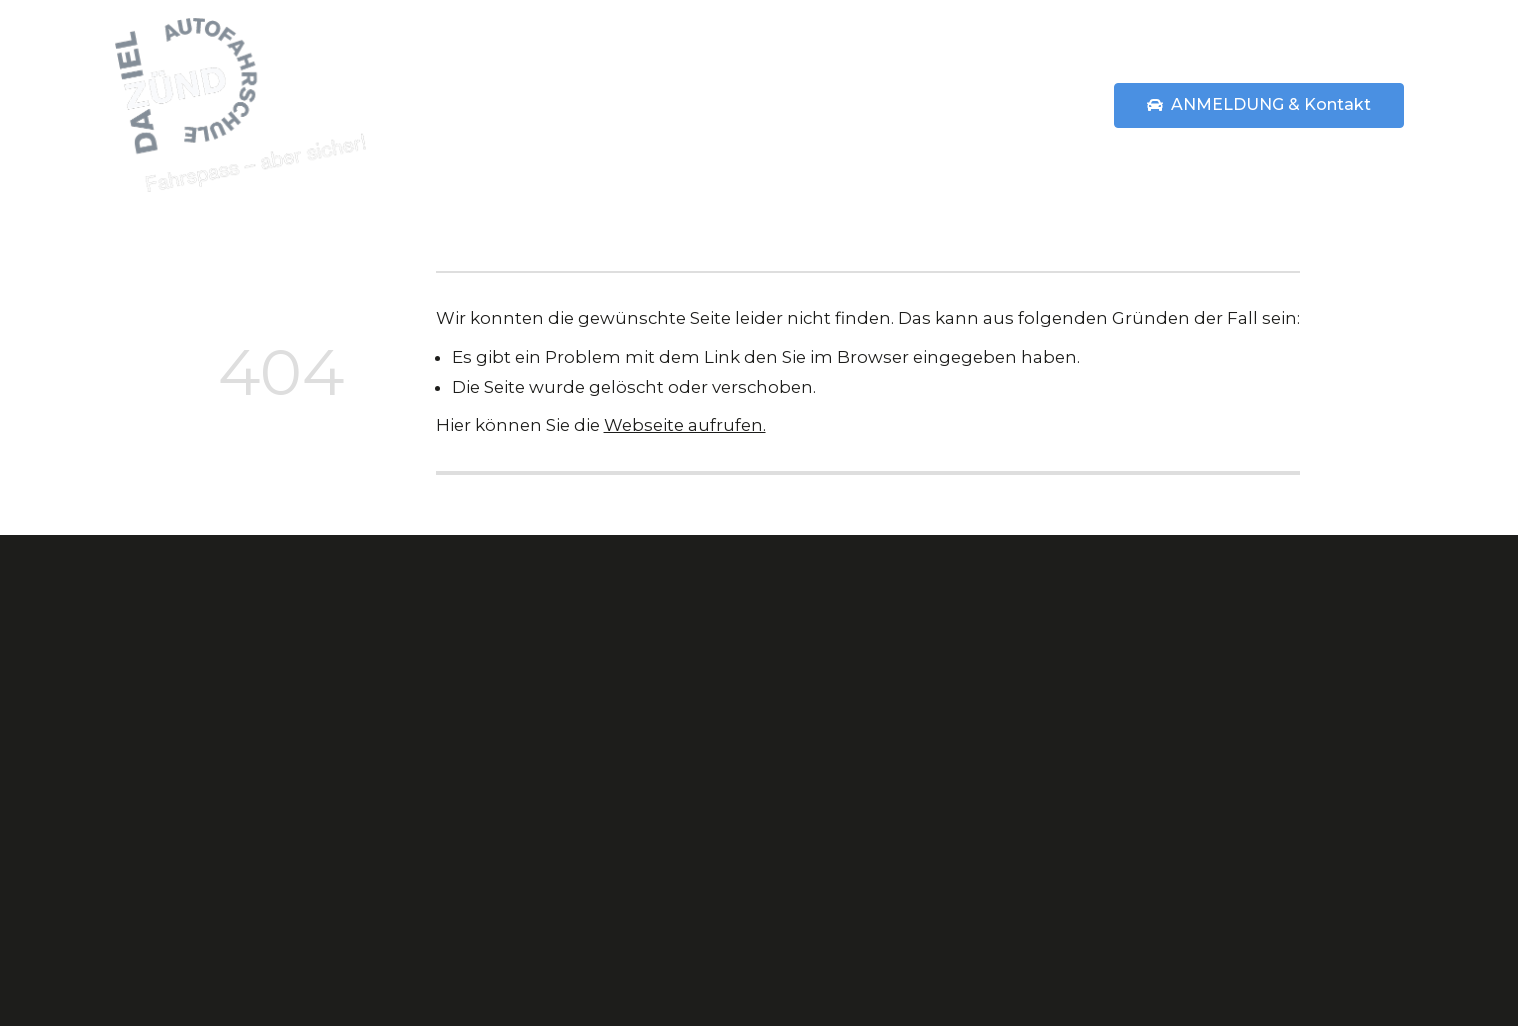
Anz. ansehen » (1332, 855)
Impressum (1094, 785)
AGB (1062, 709)
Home (595, 104)
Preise (928, 104)
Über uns (831, 104)
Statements (1037, 104)
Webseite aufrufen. (685, 425)
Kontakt (1077, 671)
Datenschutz (1098, 823)
